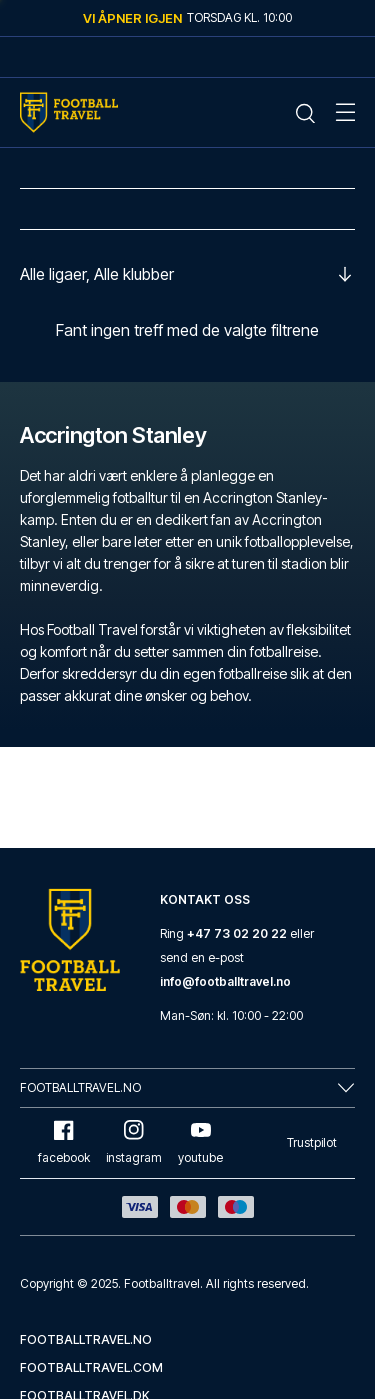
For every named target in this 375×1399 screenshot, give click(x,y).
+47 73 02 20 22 (237, 933)
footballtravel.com (91, 1367)
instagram (134, 1142)
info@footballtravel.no (225, 981)
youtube (200, 1142)
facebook (64, 1142)
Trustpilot (312, 1142)
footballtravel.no (86, 1339)
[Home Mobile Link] (69, 112)
